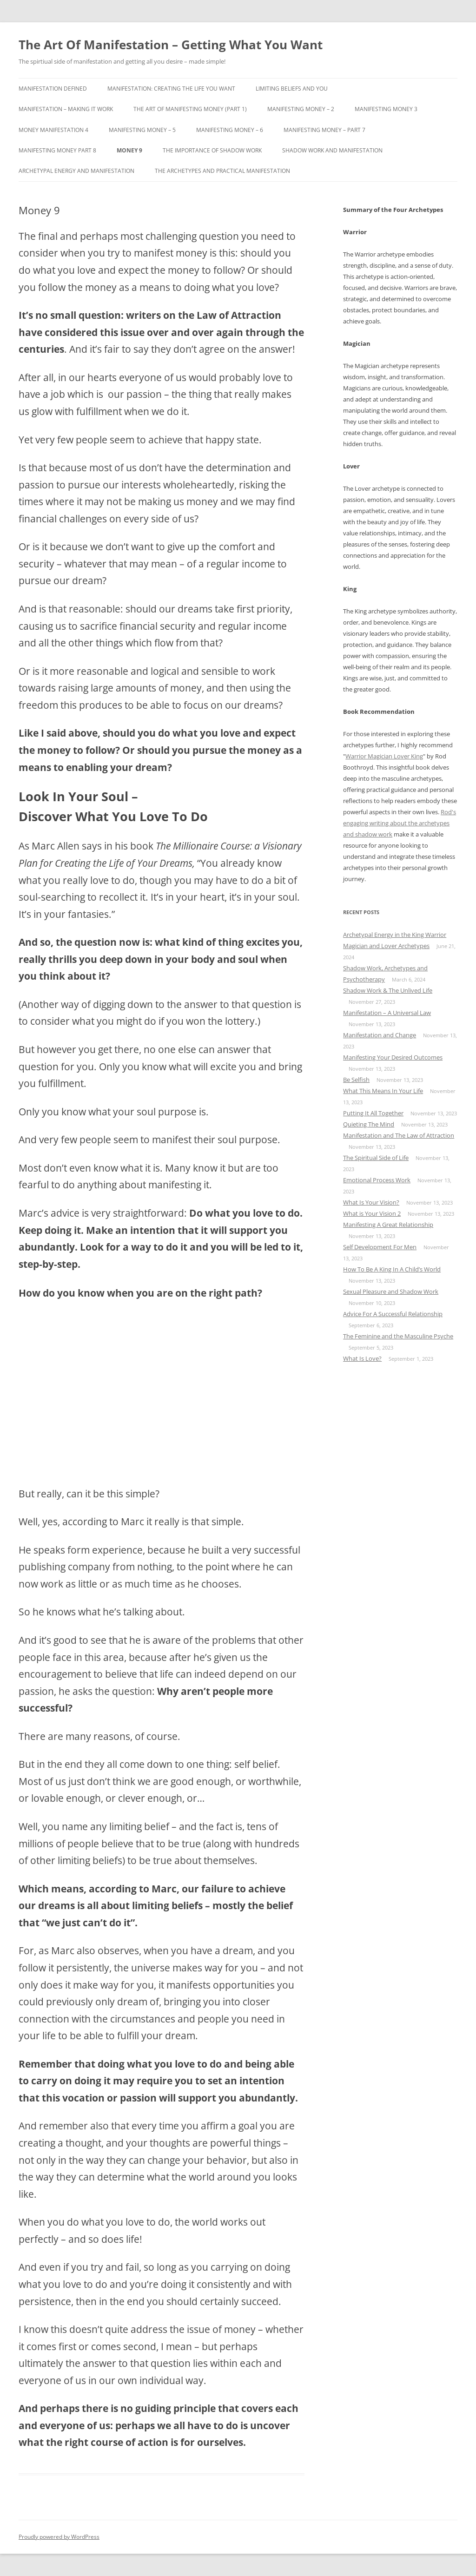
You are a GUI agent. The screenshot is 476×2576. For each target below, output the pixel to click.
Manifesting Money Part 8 (57, 150)
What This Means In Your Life (383, 1091)
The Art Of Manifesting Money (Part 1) (190, 109)
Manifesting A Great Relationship (388, 1224)
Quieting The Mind (368, 1124)
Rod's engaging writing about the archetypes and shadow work (399, 823)
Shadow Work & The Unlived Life (387, 990)
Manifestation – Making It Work (66, 109)
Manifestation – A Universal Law (387, 1012)
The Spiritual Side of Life (376, 1157)
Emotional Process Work (376, 1180)
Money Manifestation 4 (53, 130)
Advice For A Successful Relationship (393, 1314)
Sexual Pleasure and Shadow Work (390, 1291)
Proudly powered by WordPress (59, 2537)
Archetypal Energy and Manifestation (76, 171)
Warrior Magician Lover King (384, 756)
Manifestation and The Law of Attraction (398, 1135)
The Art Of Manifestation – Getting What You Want (171, 44)
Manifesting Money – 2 (300, 109)
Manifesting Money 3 (386, 109)
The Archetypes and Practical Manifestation (222, 171)
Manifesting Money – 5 (142, 130)
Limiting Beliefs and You (292, 88)
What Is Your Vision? (371, 1202)
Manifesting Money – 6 (229, 130)
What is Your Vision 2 (372, 1213)
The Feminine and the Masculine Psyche (398, 1336)
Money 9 (129, 150)
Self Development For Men (379, 1247)
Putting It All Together (373, 1113)
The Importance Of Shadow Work (212, 150)
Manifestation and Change (379, 1035)
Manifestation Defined (53, 88)
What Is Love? (362, 1358)
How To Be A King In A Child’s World (392, 1269)
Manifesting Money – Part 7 (324, 130)
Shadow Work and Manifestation (332, 150)
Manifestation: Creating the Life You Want (171, 88)
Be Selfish (356, 1079)
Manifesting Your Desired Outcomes (393, 1057)
